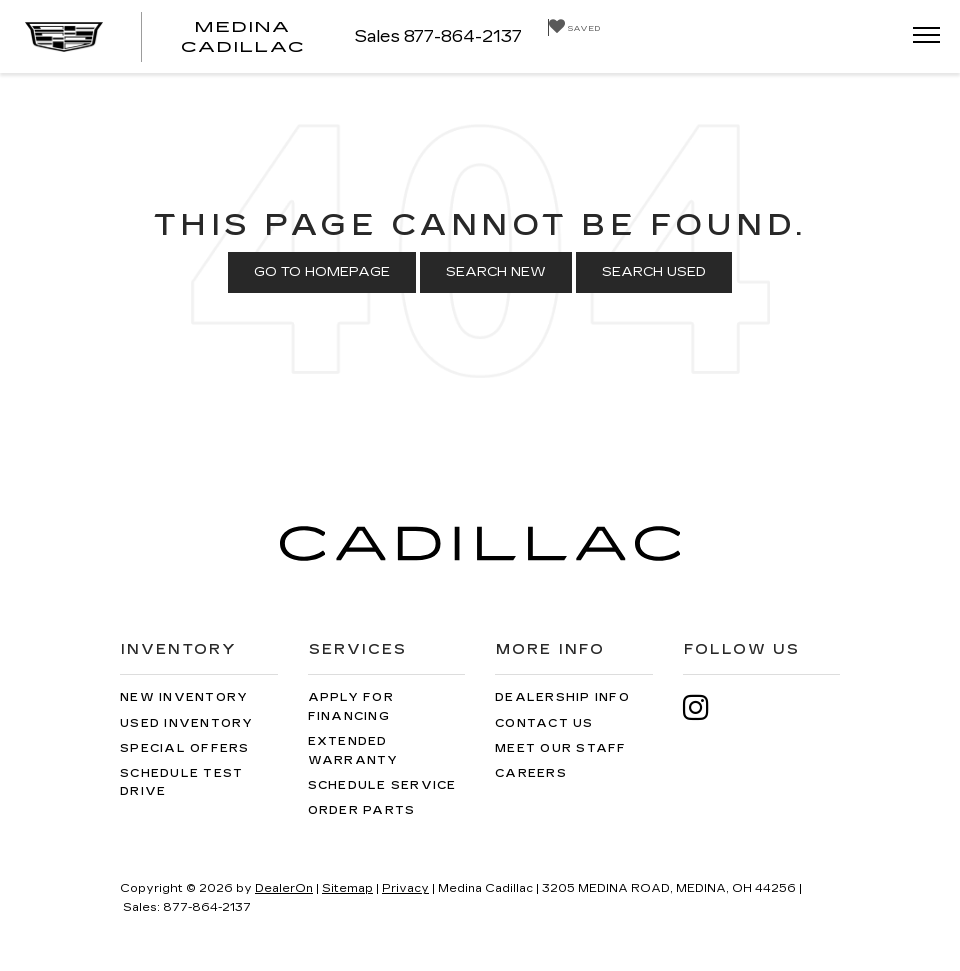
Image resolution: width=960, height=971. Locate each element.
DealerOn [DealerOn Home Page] (284, 888)
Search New (496, 272)
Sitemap (347, 888)
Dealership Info (562, 697)
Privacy (405, 888)
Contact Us (544, 723)
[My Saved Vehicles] (574, 27)
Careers (531, 773)
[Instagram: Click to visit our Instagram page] (706, 707)
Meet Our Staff (561, 748)
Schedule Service (382, 785)
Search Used (654, 272)
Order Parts (362, 810)
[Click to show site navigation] (920, 36)
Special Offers (185, 748)
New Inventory (184, 697)
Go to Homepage (322, 272)
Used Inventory (187, 723)
